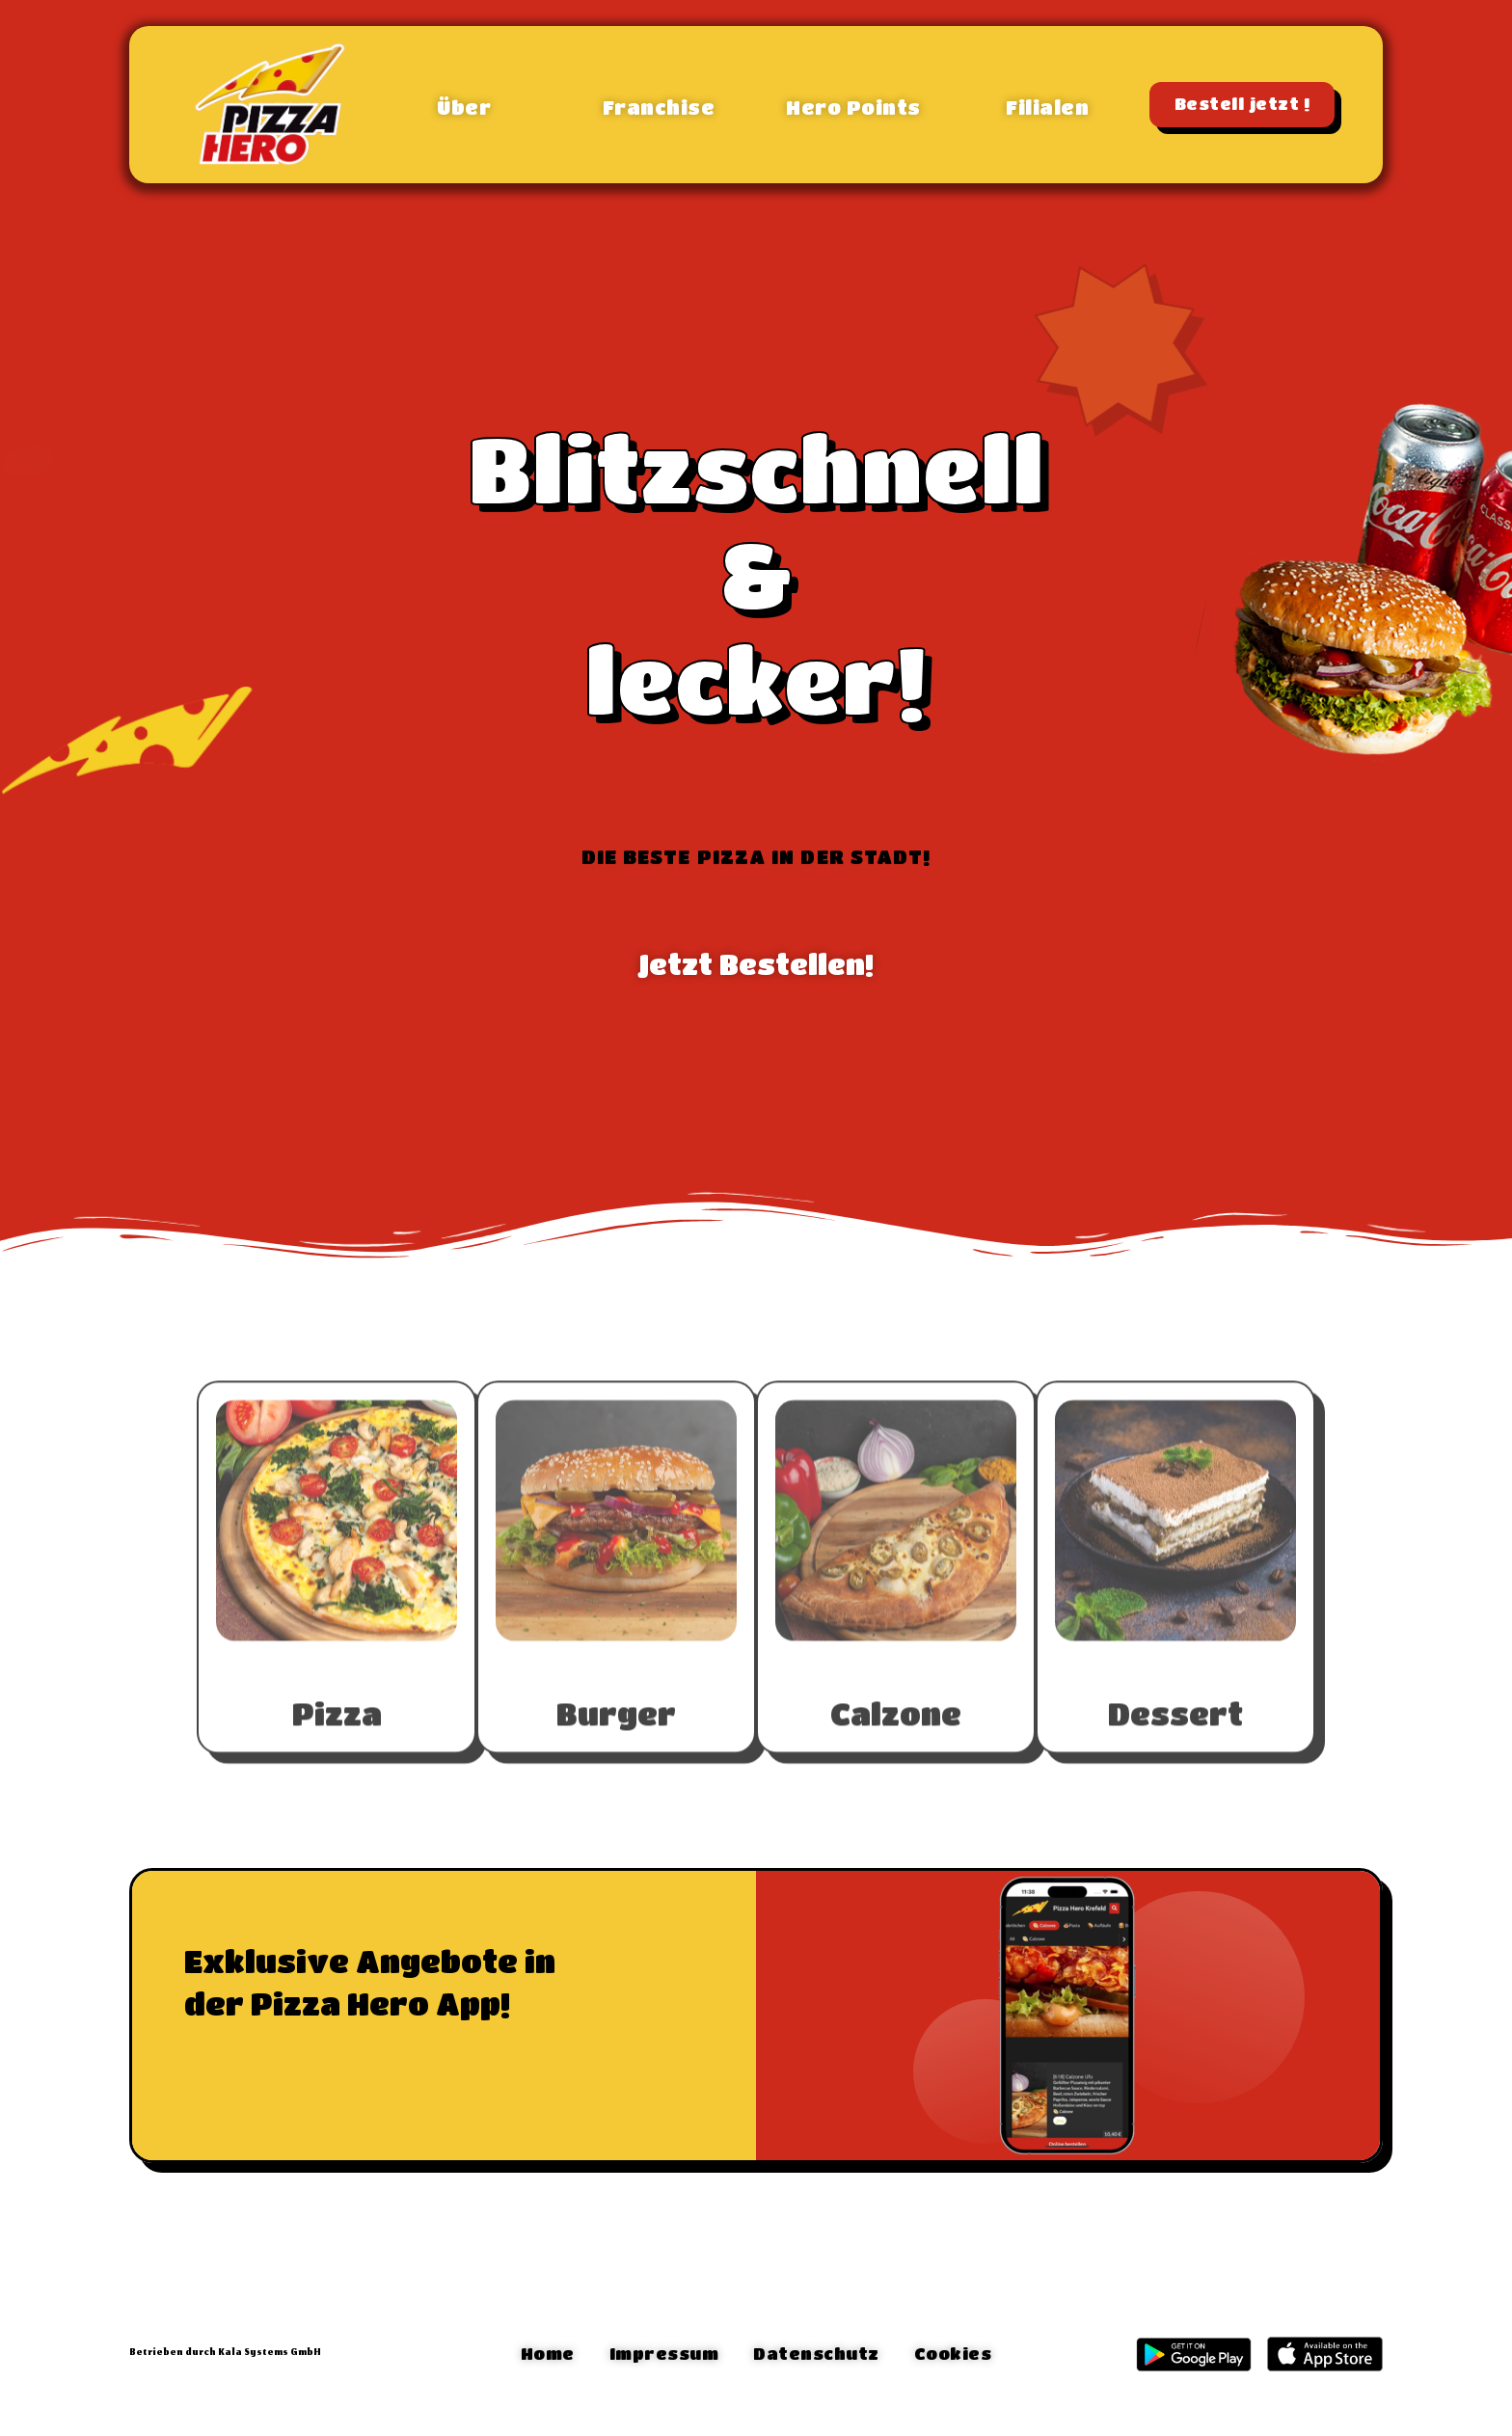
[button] (464, 104)
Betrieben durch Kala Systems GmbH (225, 2353)
